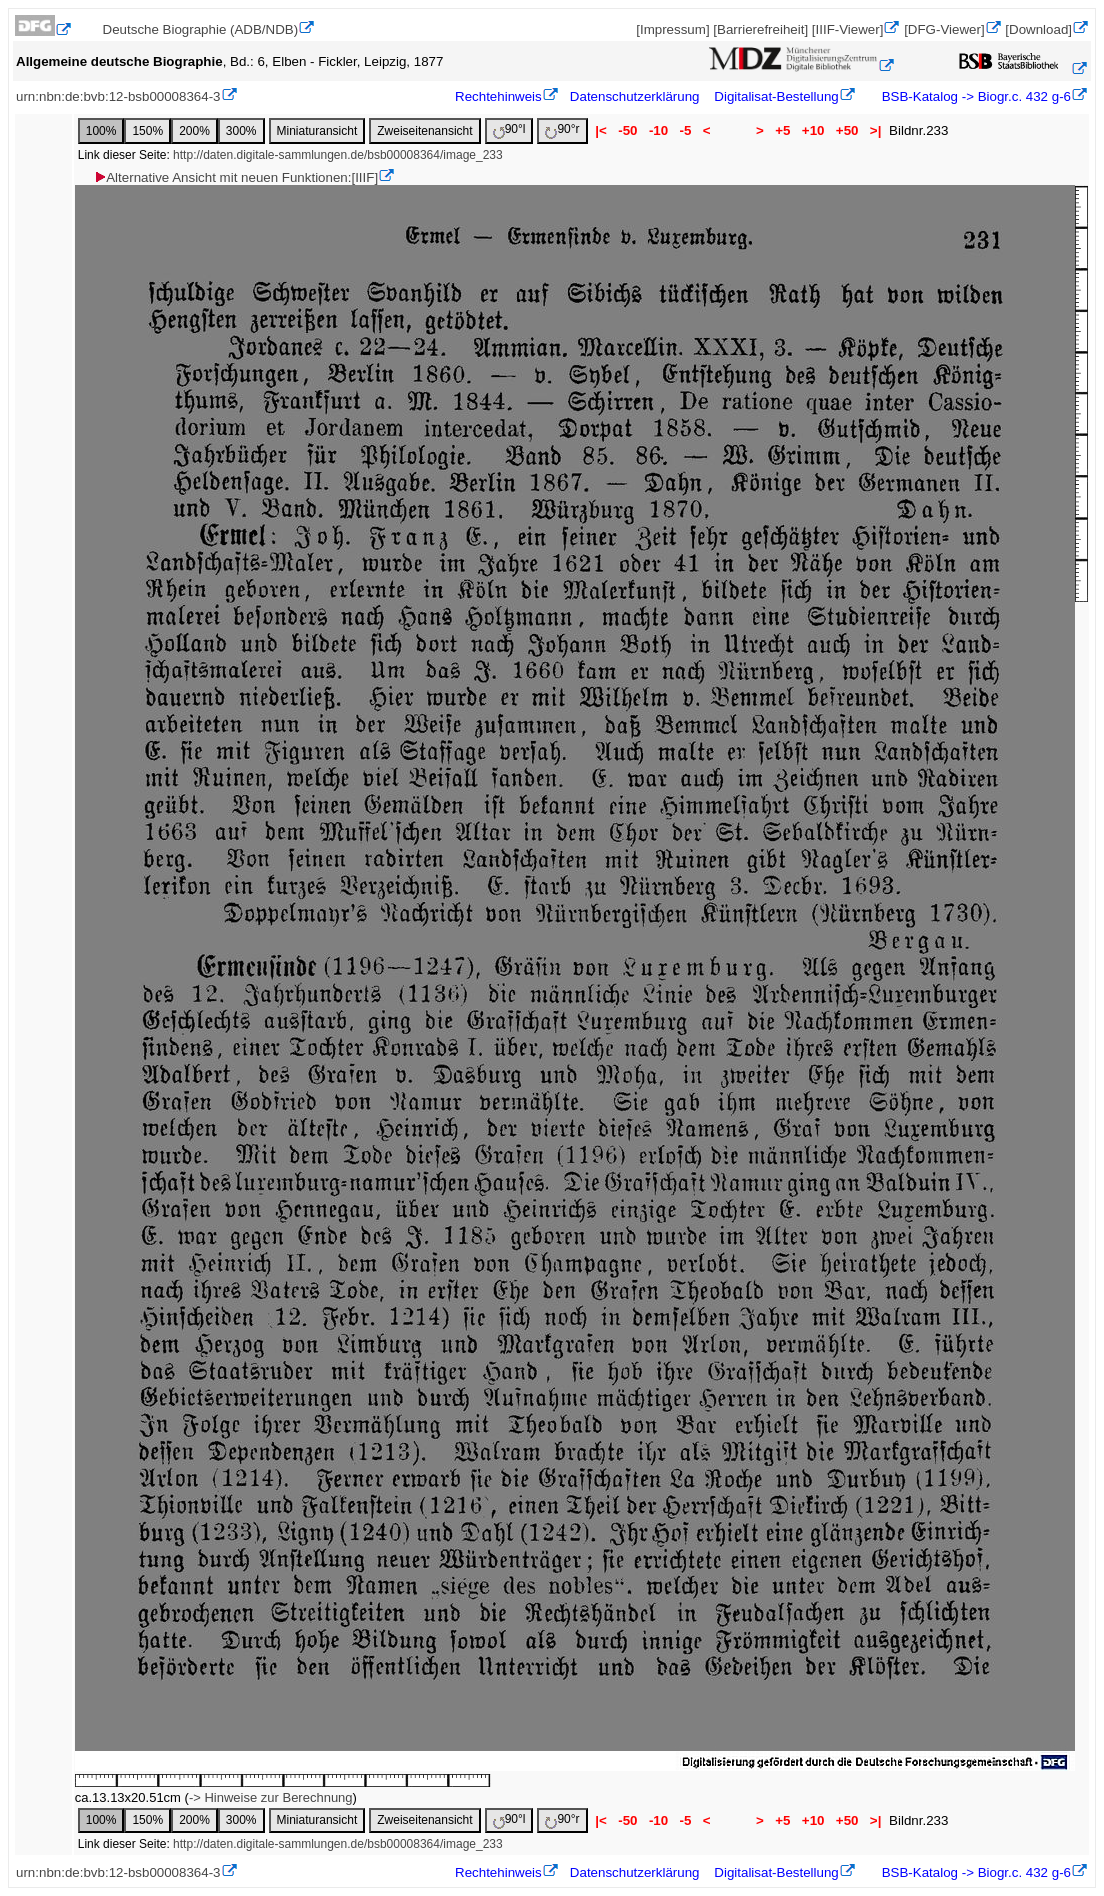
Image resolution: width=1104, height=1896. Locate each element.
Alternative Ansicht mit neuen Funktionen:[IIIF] (235, 177)
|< (601, 130)
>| (875, 130)
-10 (658, 130)
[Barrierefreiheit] (760, 29)
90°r (562, 130)
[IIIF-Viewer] (848, 29)
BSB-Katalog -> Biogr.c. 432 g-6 (974, 96)
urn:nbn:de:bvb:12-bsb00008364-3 (118, 96)
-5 (685, 130)
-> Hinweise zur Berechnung (271, 1797)
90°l (509, 130)
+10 (813, 130)
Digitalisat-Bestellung (776, 96)
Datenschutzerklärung (635, 96)
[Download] (1038, 29)
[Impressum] (672, 29)
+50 (847, 130)
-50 (628, 130)
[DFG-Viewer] (944, 29)
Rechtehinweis (498, 96)
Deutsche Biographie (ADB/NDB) (201, 29)
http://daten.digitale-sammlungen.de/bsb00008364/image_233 (338, 155)
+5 (783, 130)
